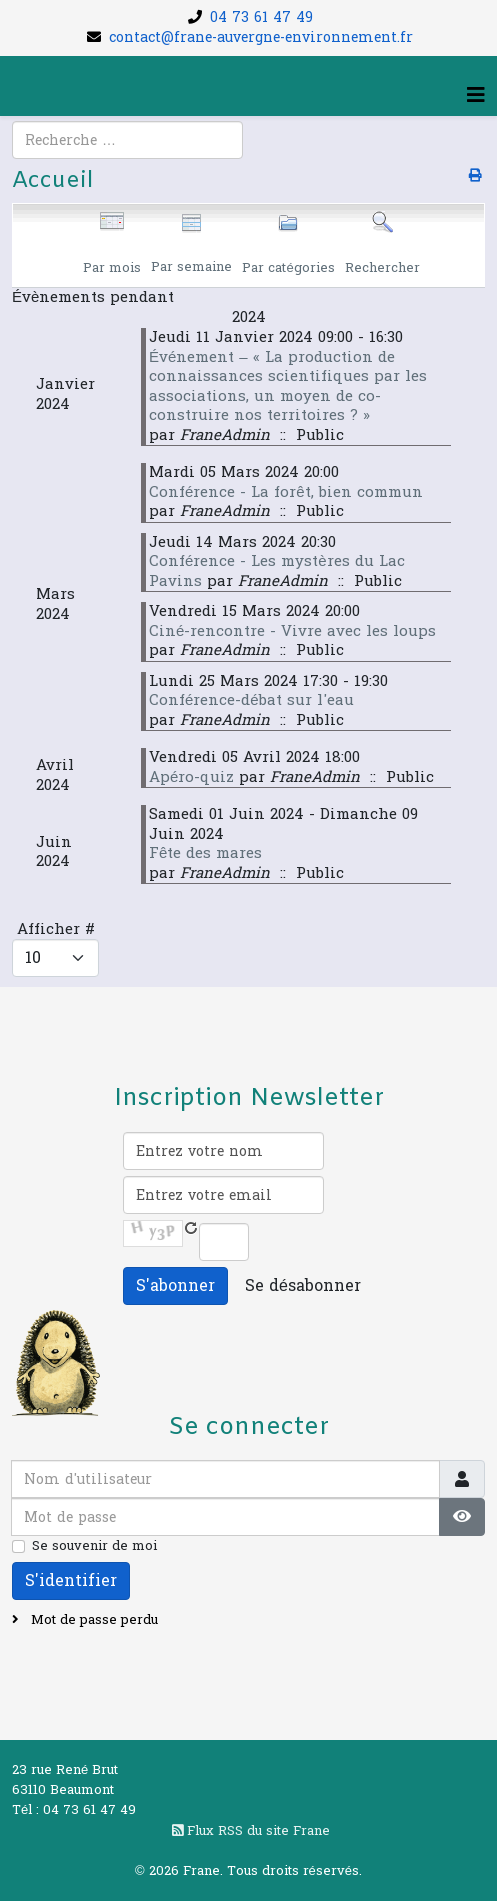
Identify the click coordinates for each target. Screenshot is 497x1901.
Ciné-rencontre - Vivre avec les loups (292, 631)
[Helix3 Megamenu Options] (476, 96)
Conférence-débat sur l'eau (251, 700)
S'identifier (71, 1580)
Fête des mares (205, 853)
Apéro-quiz (191, 777)
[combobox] (127, 140)
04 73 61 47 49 (261, 17)
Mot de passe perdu (92, 1620)
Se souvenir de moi (94, 1546)
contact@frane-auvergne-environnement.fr (261, 37)
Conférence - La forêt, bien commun (286, 492)
